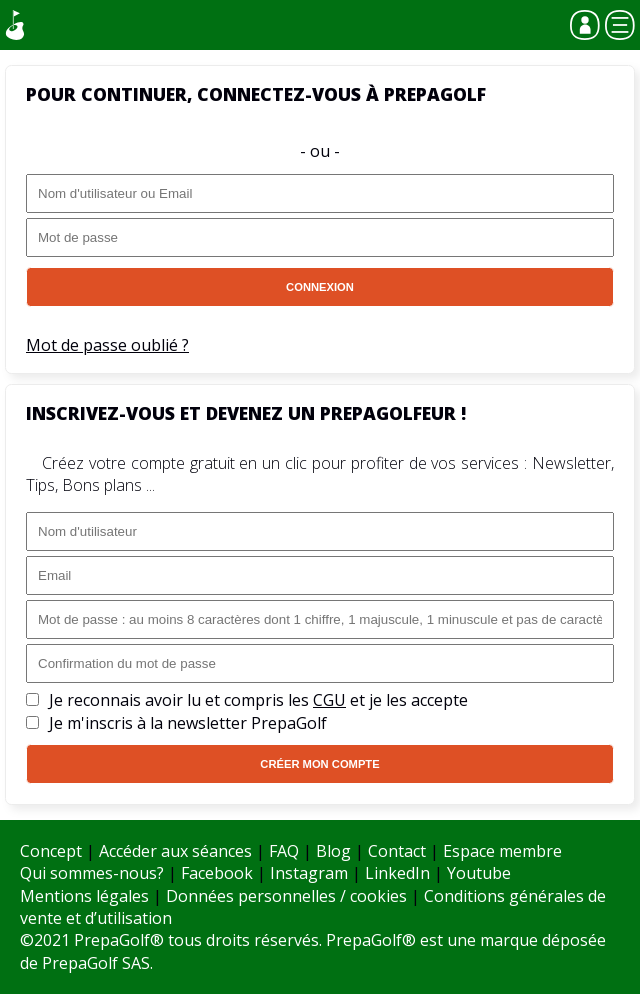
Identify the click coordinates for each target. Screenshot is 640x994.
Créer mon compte (319, 764)
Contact (397, 851)
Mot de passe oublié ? (107, 345)
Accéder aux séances (175, 851)
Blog (333, 851)
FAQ (284, 851)
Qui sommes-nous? (92, 873)
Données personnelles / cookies (286, 896)
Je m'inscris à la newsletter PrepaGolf (188, 723)
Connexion (320, 287)
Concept (51, 851)
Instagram (309, 873)
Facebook (217, 873)
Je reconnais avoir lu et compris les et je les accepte (258, 700)
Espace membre (502, 851)
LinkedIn (397, 873)
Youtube (479, 873)
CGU (329, 700)
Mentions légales (84, 896)
